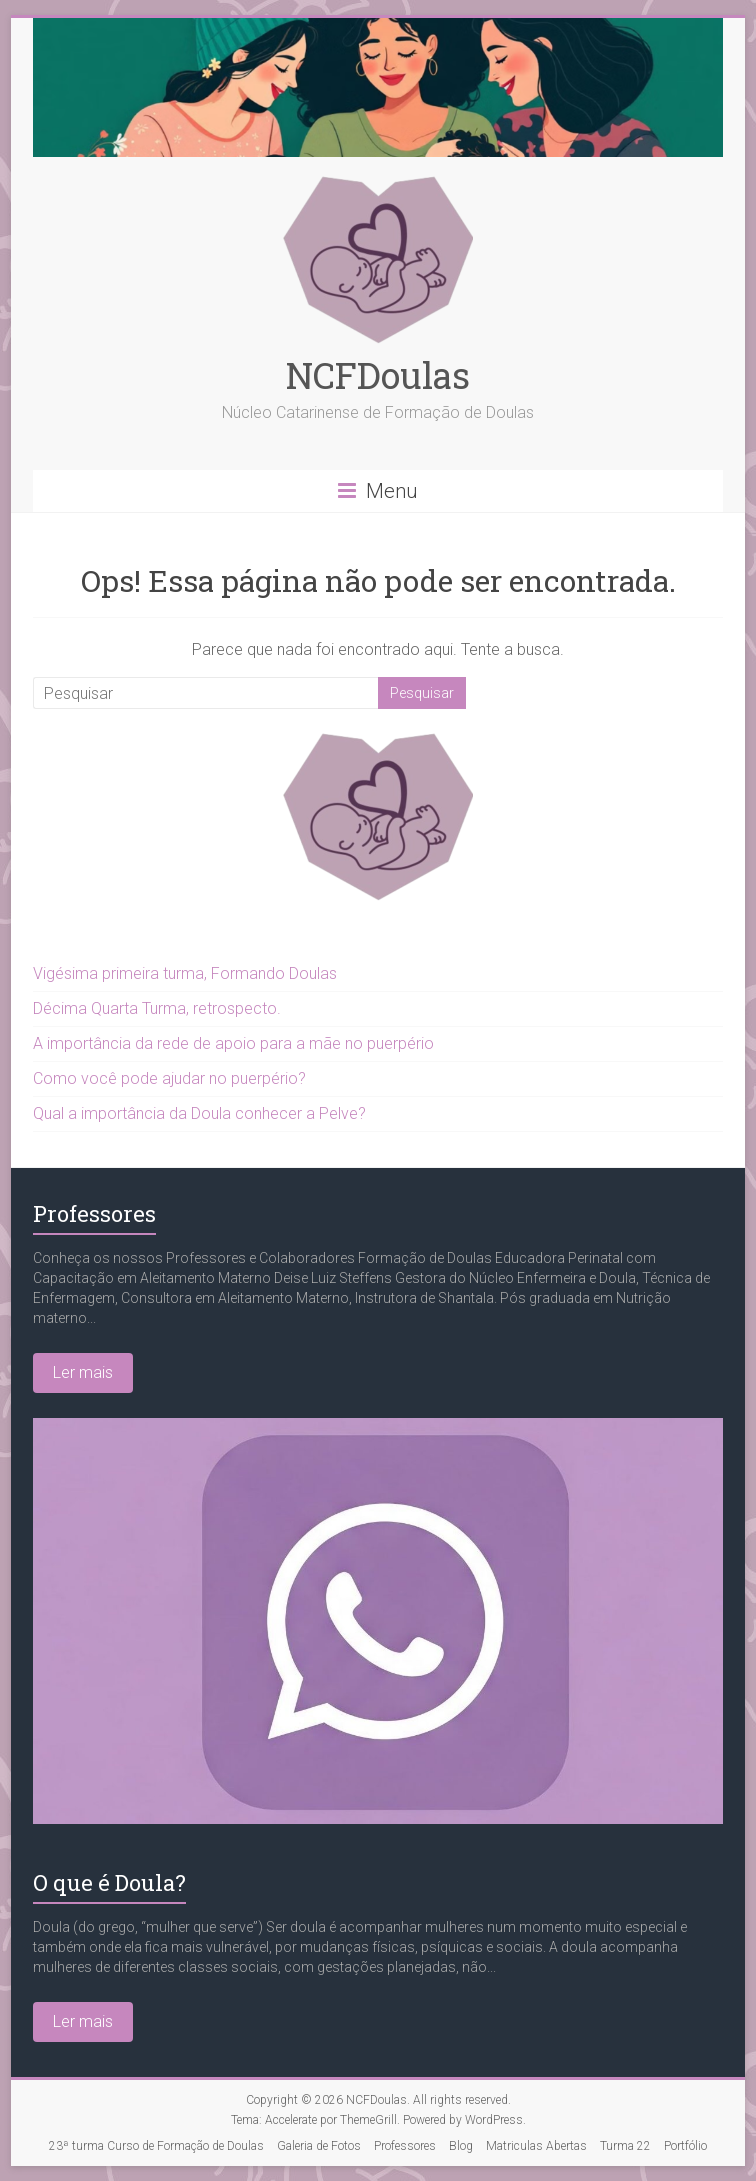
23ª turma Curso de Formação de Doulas (156, 2146)
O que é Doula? (109, 1882)
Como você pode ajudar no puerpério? (169, 1078)
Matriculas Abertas (536, 2146)
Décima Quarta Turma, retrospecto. (157, 1008)
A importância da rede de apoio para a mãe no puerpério (233, 1043)
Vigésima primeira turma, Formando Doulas (185, 973)
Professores (94, 1213)
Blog (461, 2146)
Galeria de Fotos (319, 2146)
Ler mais (83, 1372)
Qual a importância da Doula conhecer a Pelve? (199, 1113)
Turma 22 (625, 2146)
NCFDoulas (378, 375)
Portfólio (685, 2146)
